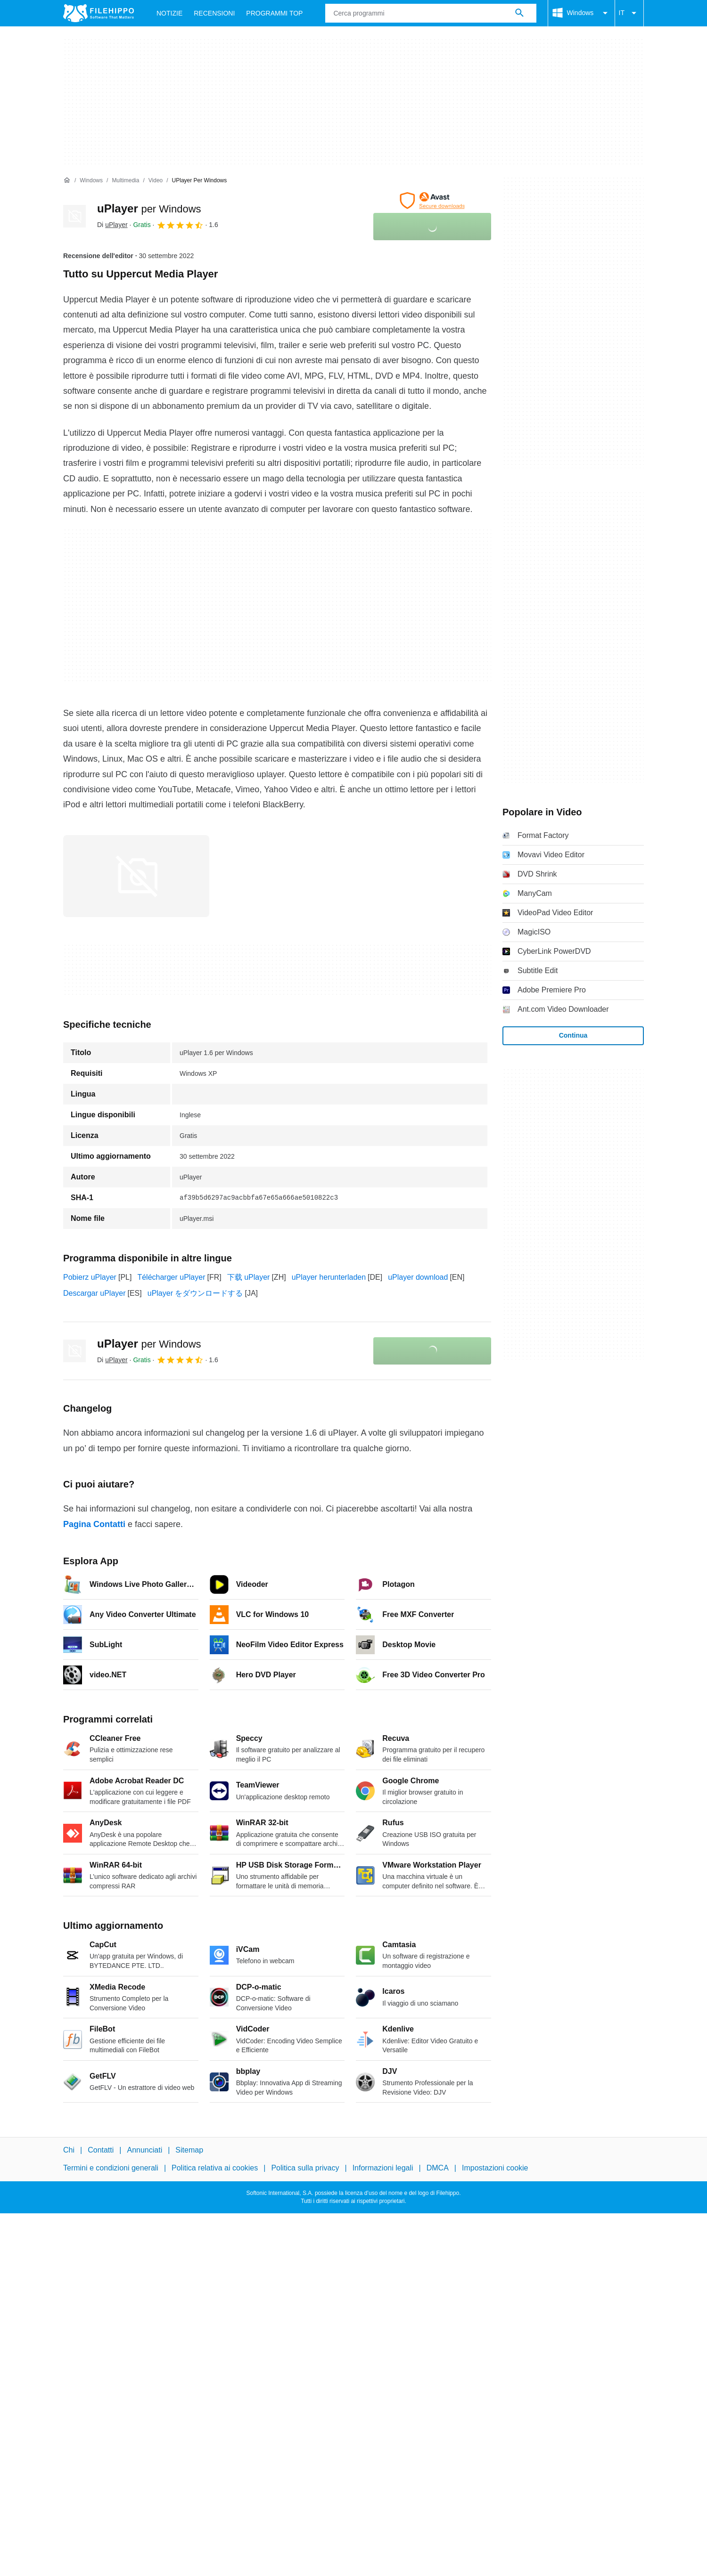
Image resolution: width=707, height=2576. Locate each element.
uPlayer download (418, 1277)
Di (112, 224)
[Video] (155, 181)
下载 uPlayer (248, 1277)
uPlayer (149, 208)
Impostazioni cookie (495, 2168)
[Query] (430, 13)
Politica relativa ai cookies (215, 2168)
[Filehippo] (98, 13)
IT (629, 13)
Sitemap (189, 2150)
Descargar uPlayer (94, 1293)
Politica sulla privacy (305, 2168)
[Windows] (91, 181)
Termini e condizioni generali (110, 2168)
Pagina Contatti (94, 1524)
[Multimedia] (125, 181)
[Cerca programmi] (519, 13)
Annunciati (144, 2150)
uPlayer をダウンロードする (195, 1293)
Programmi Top (274, 13)
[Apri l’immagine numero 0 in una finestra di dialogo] (136, 876)
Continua (573, 1035)
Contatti (101, 2150)
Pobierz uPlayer (89, 1277)
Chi (68, 2150)
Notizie (169, 13)
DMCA (438, 2168)
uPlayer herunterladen (329, 1277)
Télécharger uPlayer (171, 1277)
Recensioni (214, 13)
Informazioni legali (383, 2168)
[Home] (67, 180)
